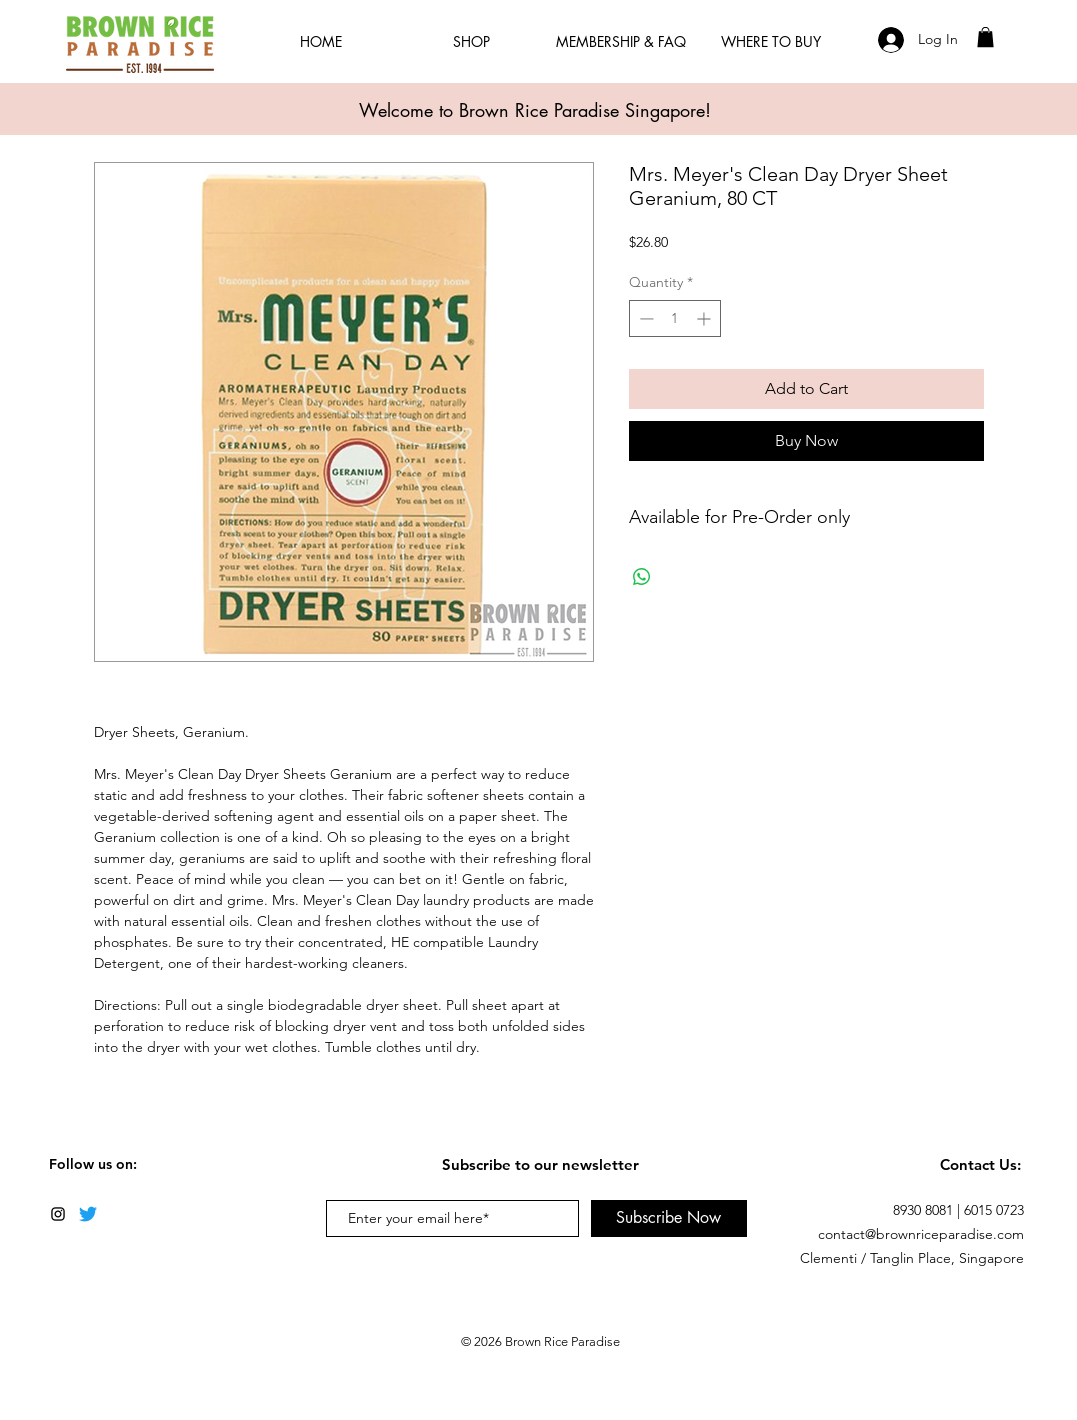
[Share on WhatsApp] (642, 577)
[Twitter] (88, 1214)
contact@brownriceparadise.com (921, 1234)
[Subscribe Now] (669, 1218)
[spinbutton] (675, 318)
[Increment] (705, 318)
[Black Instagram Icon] (58, 1214)
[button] (985, 37)
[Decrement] (644, 318)
